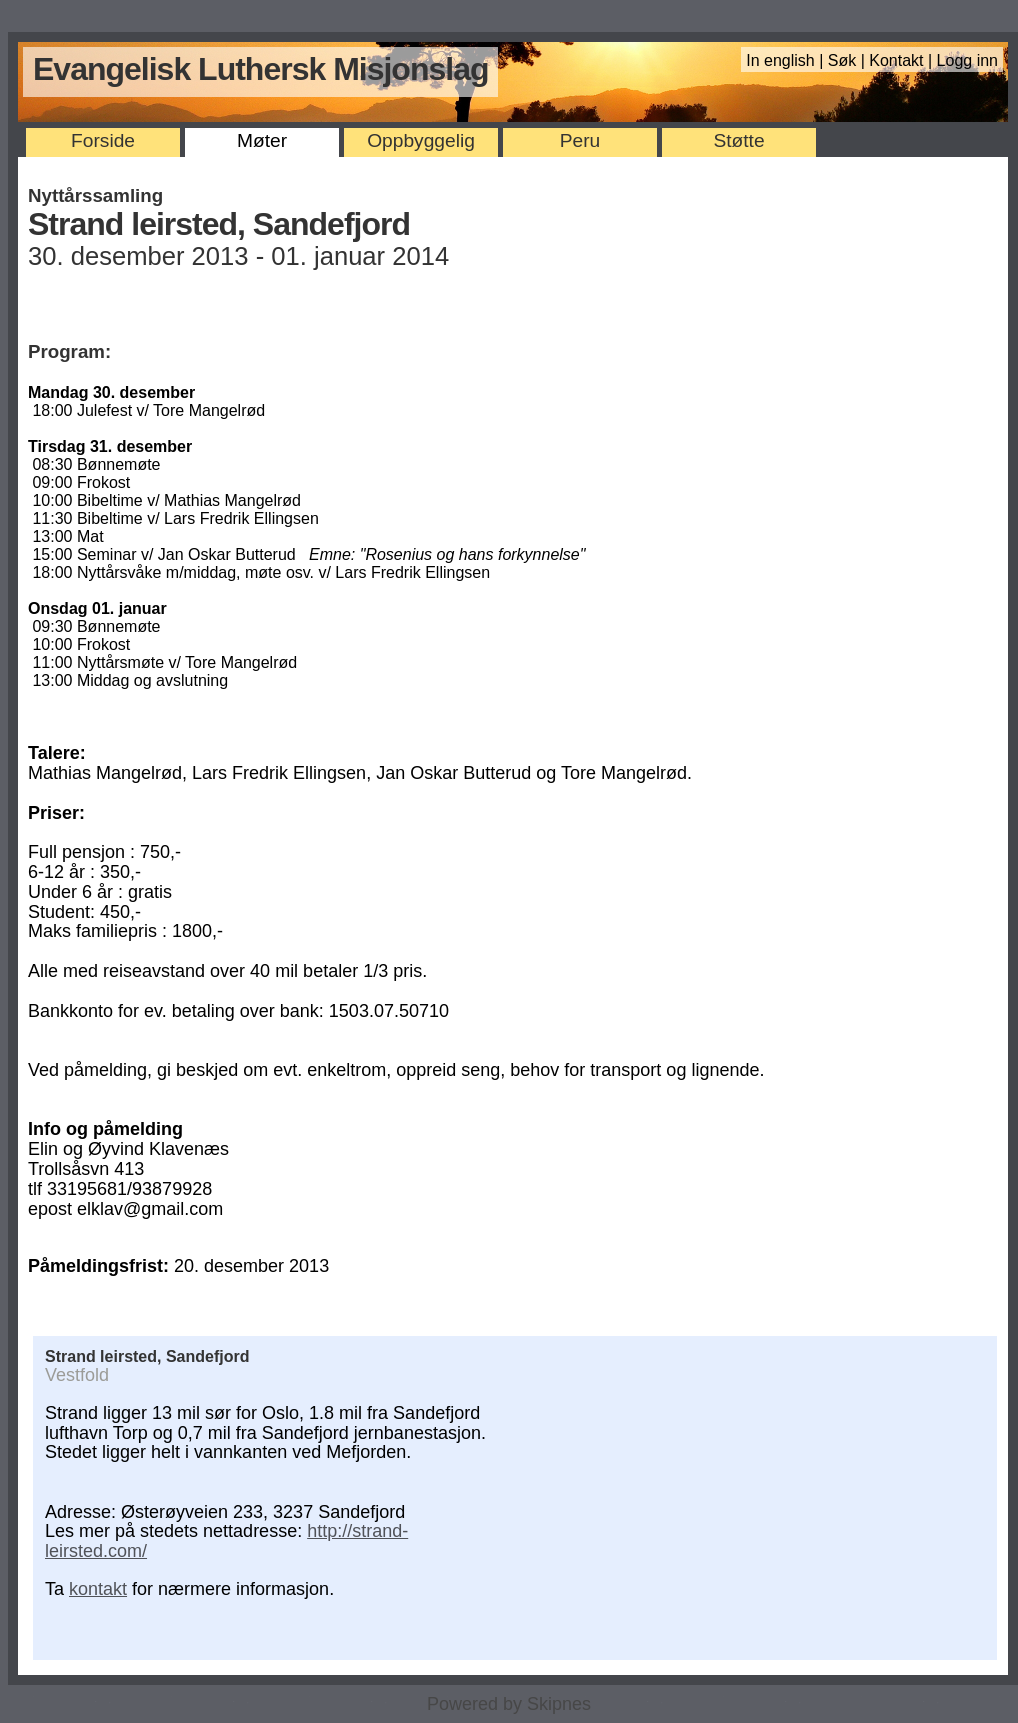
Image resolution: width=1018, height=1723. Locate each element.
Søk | (849, 60)
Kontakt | (902, 60)
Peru (580, 140)
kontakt (98, 1589)
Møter (262, 140)
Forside (103, 140)
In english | (787, 60)
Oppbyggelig (421, 140)
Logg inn (967, 60)
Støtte (738, 140)
